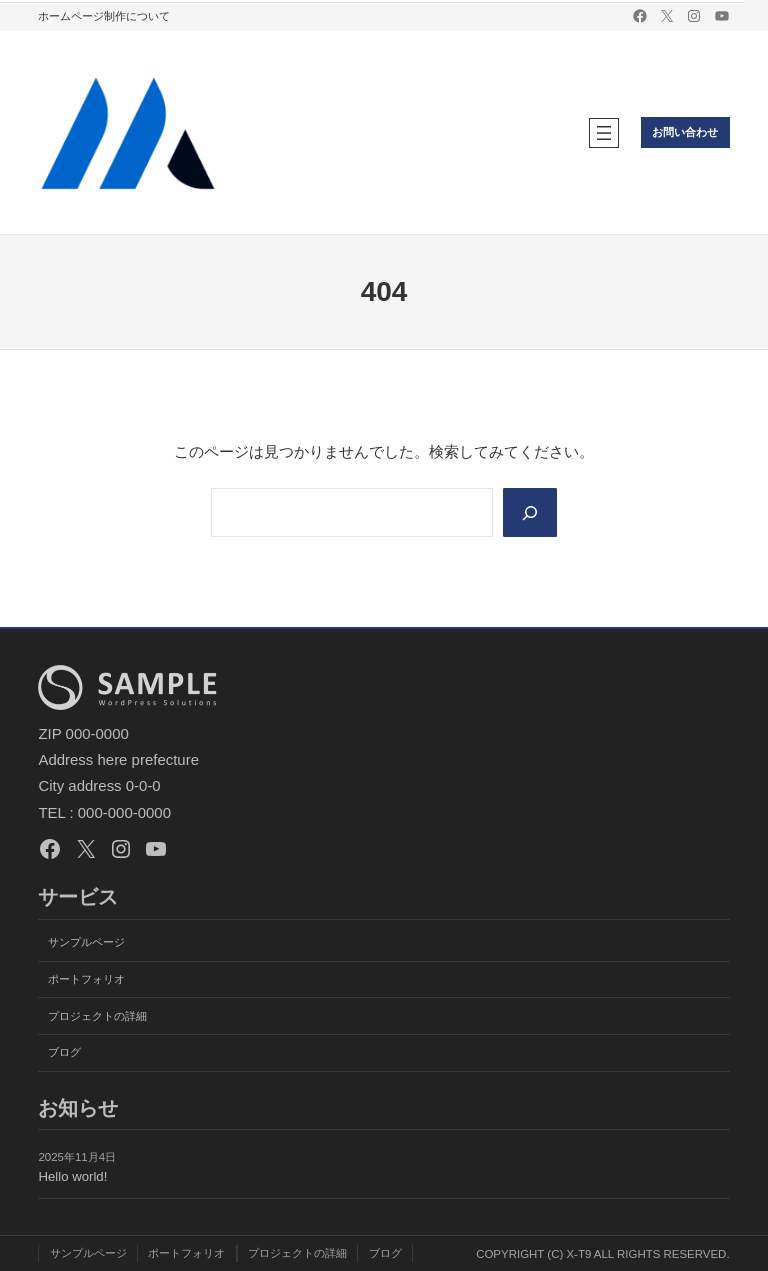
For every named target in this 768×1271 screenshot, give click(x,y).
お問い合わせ (685, 132)
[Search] (530, 512)
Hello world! (72, 1176)
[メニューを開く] (604, 133)
